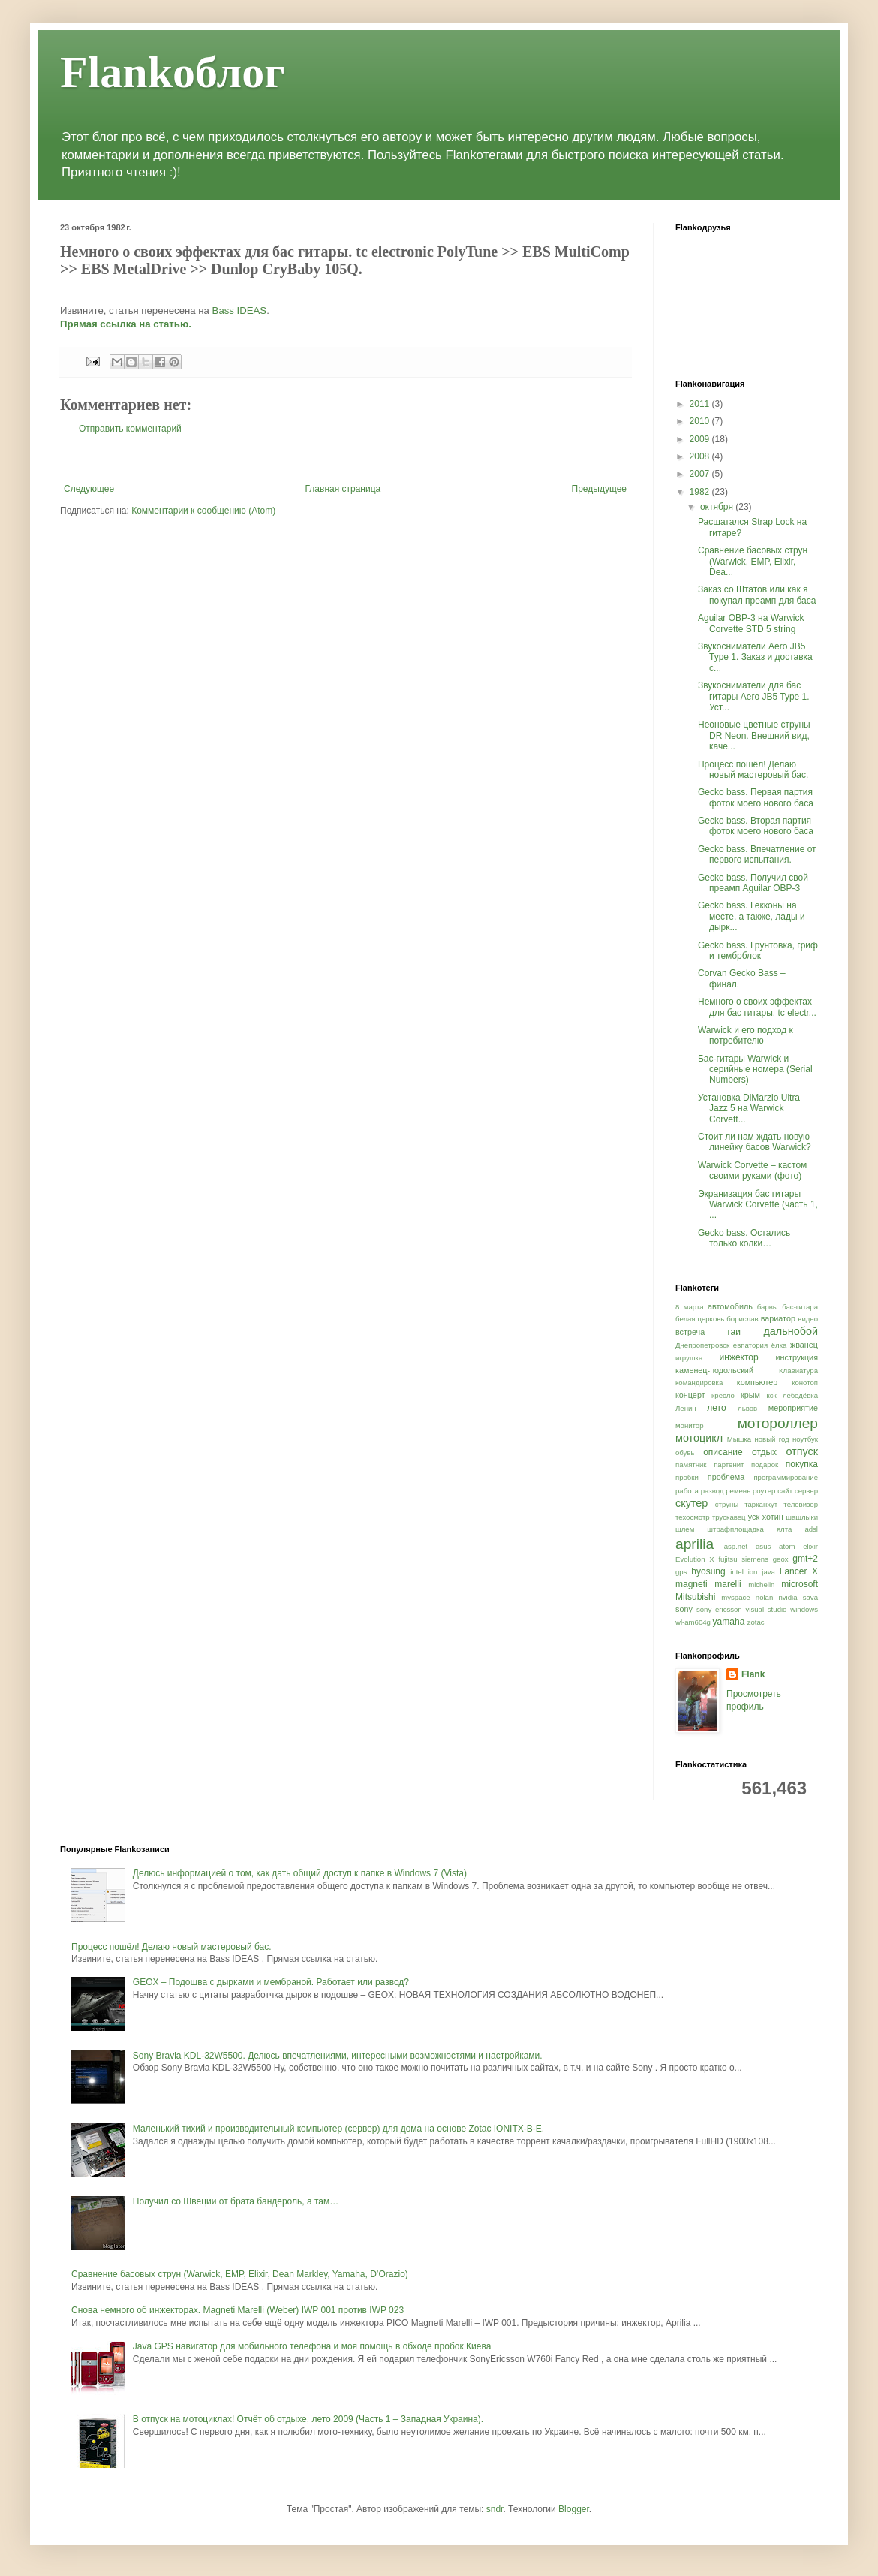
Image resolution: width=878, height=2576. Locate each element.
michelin (761, 1584)
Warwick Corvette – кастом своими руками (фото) (752, 1170)
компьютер (757, 1382)
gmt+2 (805, 1558)
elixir (810, 1546)
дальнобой (790, 1331)
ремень (738, 1491)
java (768, 1572)
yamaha (729, 1621)
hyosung (708, 1571)
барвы (767, 1307)
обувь (685, 1452)
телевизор (800, 1504)
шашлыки (802, 1517)
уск (753, 1516)
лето (716, 1407)
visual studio (766, 1609)
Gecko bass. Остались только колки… (744, 1238)
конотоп (805, 1382)
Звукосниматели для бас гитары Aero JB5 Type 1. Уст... (754, 696)
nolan (764, 1597)
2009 (701, 439)
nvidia (787, 1597)
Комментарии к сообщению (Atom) (203, 510)
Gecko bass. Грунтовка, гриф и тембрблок (758, 950)
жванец (804, 1344)
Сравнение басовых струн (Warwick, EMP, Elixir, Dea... (752, 561)
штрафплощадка (735, 1529)
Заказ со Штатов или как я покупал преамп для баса (757, 594)
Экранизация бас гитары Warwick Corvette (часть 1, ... (758, 1205)
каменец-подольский (714, 1370)
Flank (753, 1674)
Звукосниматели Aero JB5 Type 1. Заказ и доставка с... (755, 657)
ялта (784, 1529)
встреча (690, 1331)
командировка (699, 1382)
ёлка (779, 1345)
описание (723, 1452)
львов (747, 1408)
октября (717, 507)
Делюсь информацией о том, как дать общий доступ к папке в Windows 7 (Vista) (300, 1873)
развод (712, 1491)
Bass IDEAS (239, 310)
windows (804, 1609)
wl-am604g (693, 1622)
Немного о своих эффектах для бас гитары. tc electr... (757, 1006)
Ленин (685, 1408)
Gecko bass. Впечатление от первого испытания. (757, 854)
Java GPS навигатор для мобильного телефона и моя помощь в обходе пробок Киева (312, 2346)
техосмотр (692, 1517)
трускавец (729, 1517)
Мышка (739, 1439)
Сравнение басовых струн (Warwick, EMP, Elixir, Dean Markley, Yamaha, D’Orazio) (239, 2274)
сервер (806, 1491)
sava (810, 1597)
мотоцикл (699, 1438)
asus (763, 1546)
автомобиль (730, 1306)
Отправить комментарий (130, 428)
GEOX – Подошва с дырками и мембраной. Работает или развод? (271, 1982)
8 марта (689, 1307)
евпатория (750, 1345)
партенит (729, 1464)
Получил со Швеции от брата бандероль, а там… (235, 2201)
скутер (691, 1503)
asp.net (735, 1546)
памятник (691, 1464)
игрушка (688, 1358)
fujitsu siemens (743, 1559)
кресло (723, 1395)
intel (737, 1572)
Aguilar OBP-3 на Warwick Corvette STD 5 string (751, 623)
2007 (701, 474)
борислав (742, 1319)
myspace (735, 1597)
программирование (785, 1477)
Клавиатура (798, 1370)
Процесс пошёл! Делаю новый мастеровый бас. (753, 769)
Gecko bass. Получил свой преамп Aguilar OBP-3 (753, 882)
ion (753, 1572)
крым (750, 1394)
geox (781, 1559)
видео (808, 1319)
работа (687, 1491)
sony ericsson (719, 1609)
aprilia (694, 1544)
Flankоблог (172, 72)
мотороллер (778, 1423)
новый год (771, 1439)
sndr (495, 2509)
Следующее (89, 489)
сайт (784, 1491)
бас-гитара (800, 1307)
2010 (701, 421)
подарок (764, 1464)
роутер (764, 1491)
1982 (701, 492)
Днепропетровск (702, 1345)
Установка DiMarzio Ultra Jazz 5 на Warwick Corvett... (749, 1108)
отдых (764, 1452)
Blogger (573, 2509)
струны (726, 1504)
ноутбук (805, 1439)
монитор (689, 1425)
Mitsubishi (695, 1597)
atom (787, 1546)
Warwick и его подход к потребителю (745, 1035)
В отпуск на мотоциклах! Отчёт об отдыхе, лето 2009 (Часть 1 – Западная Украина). (308, 2419)
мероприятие (793, 1407)
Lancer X (799, 1571)
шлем (684, 1529)
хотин (772, 1516)
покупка (802, 1464)
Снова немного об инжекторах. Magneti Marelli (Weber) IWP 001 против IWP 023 (237, 2310)
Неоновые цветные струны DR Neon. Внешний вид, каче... (754, 735)
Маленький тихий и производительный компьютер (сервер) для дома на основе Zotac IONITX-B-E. (338, 2128)
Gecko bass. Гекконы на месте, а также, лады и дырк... (751, 916)
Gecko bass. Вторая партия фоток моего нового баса (755, 825)
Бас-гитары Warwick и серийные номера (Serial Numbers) (755, 1069)
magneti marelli (708, 1584)
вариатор (778, 1318)
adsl (811, 1529)
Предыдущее (599, 489)
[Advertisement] (345, 459)
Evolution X (694, 1559)
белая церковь (699, 1319)
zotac (756, 1622)
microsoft (799, 1584)
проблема (726, 1476)
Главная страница (343, 489)
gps (681, 1572)
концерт (690, 1394)
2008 (701, 456)
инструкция (797, 1357)
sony (684, 1608)
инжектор (739, 1357)
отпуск (802, 1451)
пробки (687, 1477)
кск (771, 1395)
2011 (701, 404)
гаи (734, 1332)
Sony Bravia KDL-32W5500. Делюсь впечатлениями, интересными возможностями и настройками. (338, 2055)
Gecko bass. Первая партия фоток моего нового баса (755, 797)
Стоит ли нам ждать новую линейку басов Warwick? (754, 1141)
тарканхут (760, 1504)
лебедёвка (800, 1395)
